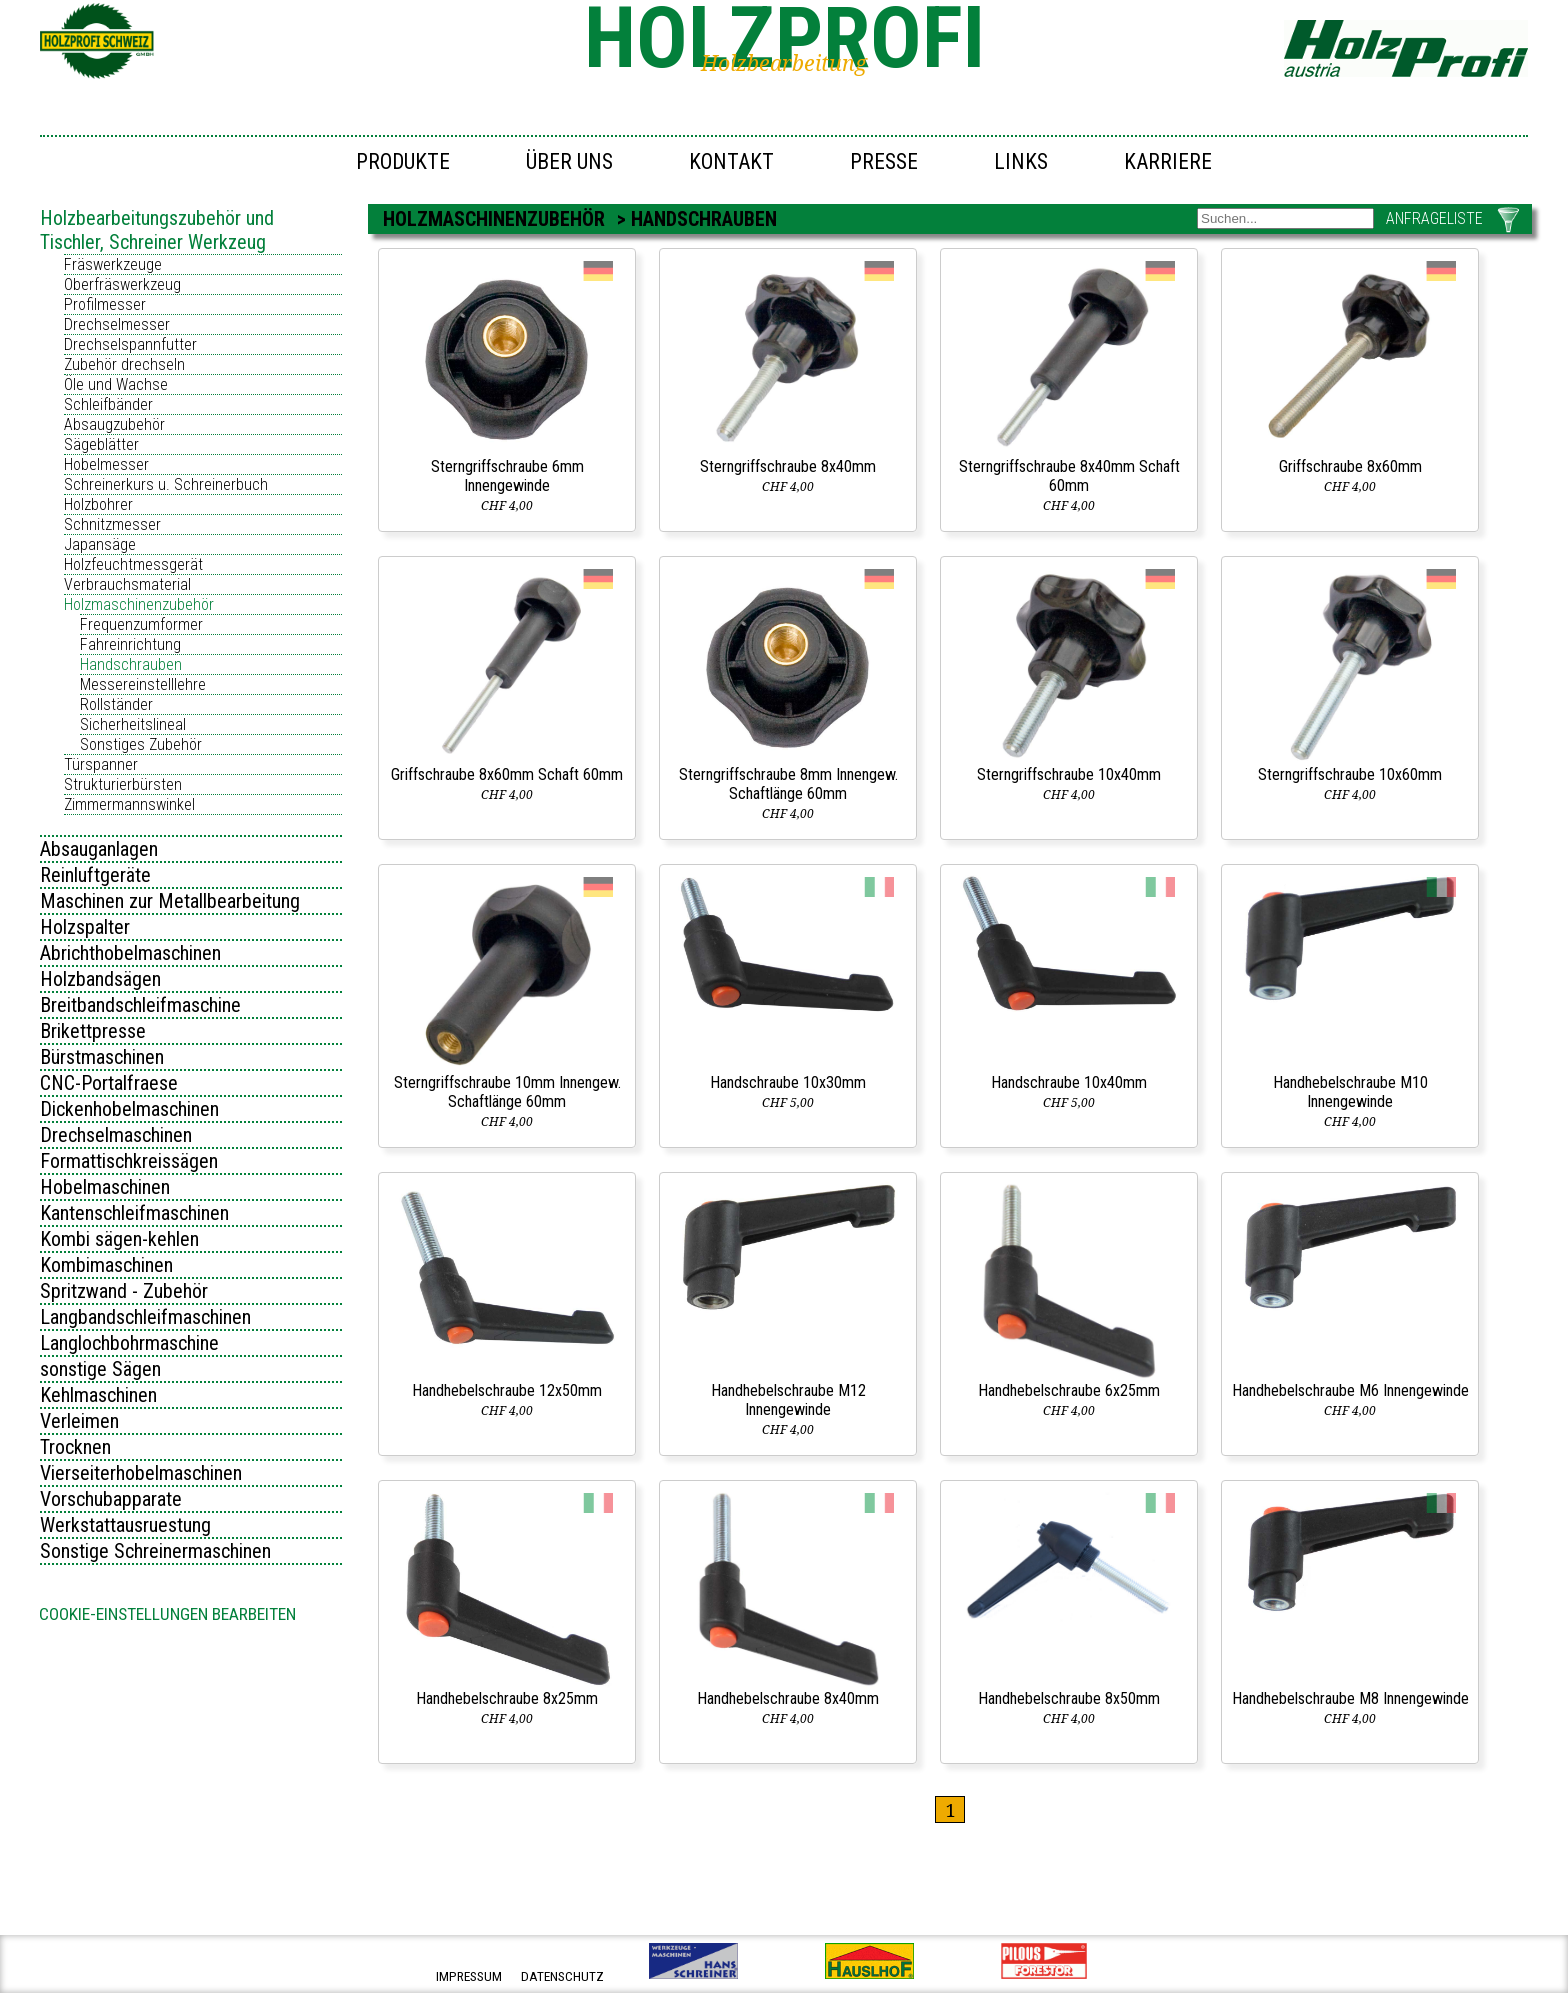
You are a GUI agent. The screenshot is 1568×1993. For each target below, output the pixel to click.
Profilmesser (105, 304)
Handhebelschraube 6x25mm (1069, 1390)
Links (1021, 161)
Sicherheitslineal (133, 724)
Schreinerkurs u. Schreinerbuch (166, 484)
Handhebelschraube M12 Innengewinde (788, 1400)
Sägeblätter (101, 444)
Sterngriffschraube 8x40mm (788, 466)
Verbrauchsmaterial (127, 584)
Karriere (1168, 161)
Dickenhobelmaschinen (129, 1109)
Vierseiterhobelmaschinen (141, 1473)
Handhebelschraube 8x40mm (788, 1698)
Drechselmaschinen (116, 1135)
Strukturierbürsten (123, 784)
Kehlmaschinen (98, 1395)
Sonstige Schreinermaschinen (155, 1551)
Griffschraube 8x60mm (1350, 466)
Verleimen (79, 1421)
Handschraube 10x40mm (1069, 1082)
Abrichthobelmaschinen (130, 953)
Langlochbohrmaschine (129, 1343)
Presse (884, 161)
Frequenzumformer (141, 624)
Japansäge (100, 544)
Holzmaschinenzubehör (139, 604)
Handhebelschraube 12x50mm (507, 1390)
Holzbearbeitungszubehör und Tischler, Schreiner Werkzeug (157, 230)
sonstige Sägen (100, 1369)
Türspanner (101, 764)
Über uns (569, 161)
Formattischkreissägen (129, 1161)
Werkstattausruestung (125, 1525)
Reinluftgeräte (95, 875)
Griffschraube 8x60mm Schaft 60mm (507, 774)
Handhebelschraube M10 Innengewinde (1350, 1092)
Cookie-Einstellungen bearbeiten (167, 1614)
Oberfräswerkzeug (122, 284)
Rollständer (116, 704)
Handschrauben (131, 664)
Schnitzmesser (112, 524)
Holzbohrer (98, 504)
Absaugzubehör (114, 424)
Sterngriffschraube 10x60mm (1350, 774)
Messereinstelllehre (143, 684)
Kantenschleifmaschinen (134, 1213)
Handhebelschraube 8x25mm (507, 1698)
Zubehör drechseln (124, 364)
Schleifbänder (108, 404)
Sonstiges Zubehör (141, 744)
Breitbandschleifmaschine (140, 1005)
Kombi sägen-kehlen (119, 1239)
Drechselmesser (117, 324)
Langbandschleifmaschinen (145, 1317)
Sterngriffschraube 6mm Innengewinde (507, 476)
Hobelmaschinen (105, 1187)
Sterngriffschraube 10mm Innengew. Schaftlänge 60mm (507, 1092)
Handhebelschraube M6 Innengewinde (1350, 1390)
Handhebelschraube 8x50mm (1069, 1698)
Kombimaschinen (106, 1265)
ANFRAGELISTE (1434, 218)
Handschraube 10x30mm (788, 1082)
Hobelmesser (106, 464)
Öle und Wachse (116, 384)
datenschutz (562, 1976)
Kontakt (731, 161)
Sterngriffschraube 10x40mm (1069, 774)
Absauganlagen (99, 849)
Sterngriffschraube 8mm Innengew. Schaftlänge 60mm (788, 784)
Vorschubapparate (111, 1499)
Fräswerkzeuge (113, 264)
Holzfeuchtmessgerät (133, 564)
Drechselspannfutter (130, 344)
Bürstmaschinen (102, 1057)
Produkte (403, 161)
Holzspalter (85, 927)
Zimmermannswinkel (129, 804)
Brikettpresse (93, 1031)
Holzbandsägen (100, 979)
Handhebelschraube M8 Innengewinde (1350, 1698)
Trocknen (75, 1447)
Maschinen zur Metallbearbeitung (170, 901)
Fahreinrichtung (130, 644)
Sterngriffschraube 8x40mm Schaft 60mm (1069, 476)
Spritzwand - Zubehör (124, 1291)
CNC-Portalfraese (109, 1083)
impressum (469, 1976)
